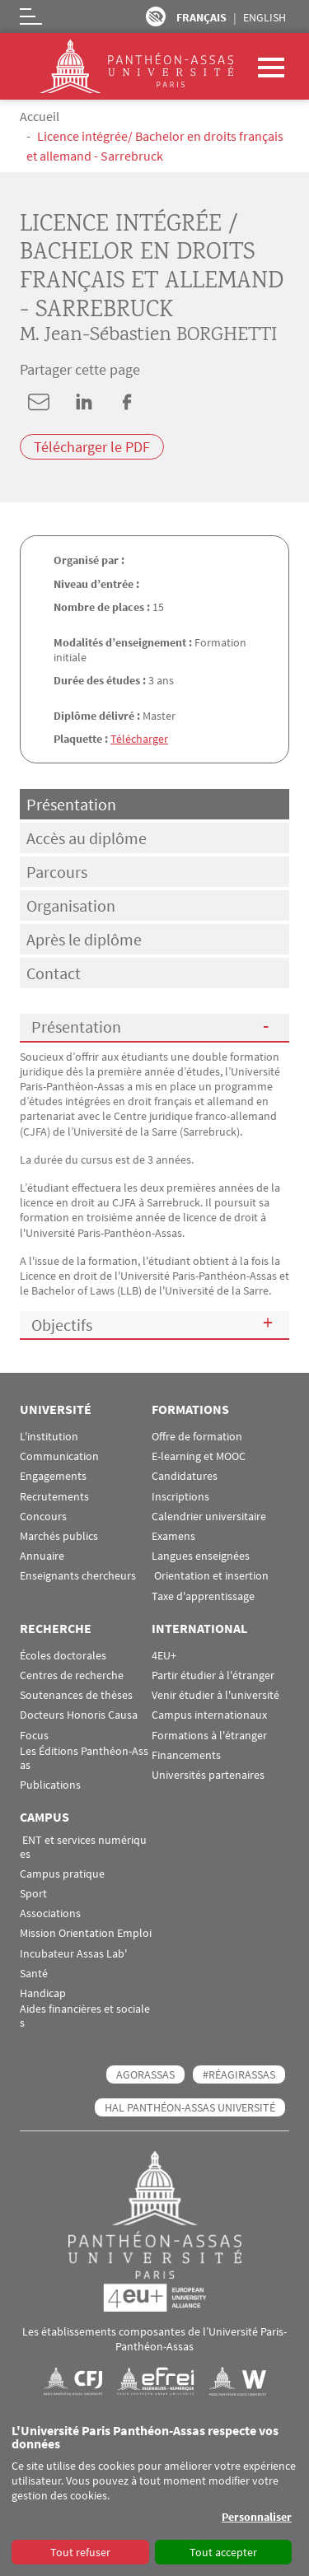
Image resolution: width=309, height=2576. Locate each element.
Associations (50, 1913)
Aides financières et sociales (85, 2016)
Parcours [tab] (56, 871)
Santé (34, 1974)
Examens (173, 1536)
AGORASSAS (145, 2074)
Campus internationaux (209, 1715)
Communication (59, 1456)
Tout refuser (80, 2552)
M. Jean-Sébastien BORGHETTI (148, 335)
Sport (33, 1894)
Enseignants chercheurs (78, 1576)
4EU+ (164, 1656)
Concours (43, 1517)
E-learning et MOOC (199, 1456)
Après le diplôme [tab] (84, 939)
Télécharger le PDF (92, 446)
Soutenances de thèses (76, 1695)
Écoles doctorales (63, 1656)
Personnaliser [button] (257, 2516)
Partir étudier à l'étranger (213, 1675)
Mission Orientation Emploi (86, 1933)
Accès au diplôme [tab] (86, 838)
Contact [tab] (53, 973)
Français (201, 17)
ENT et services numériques (83, 1847)
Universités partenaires (208, 1775)
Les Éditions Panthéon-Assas (84, 1758)
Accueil (39, 116)
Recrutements (54, 1497)
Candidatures (185, 1476)
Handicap (43, 1993)
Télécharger (139, 738)
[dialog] (154, 2495)
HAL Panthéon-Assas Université (190, 2107)
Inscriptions (180, 1497)
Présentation (76, 1026)
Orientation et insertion (210, 1576)
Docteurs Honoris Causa (79, 1715)
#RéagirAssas (239, 2074)
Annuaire (42, 1556)
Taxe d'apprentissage (203, 1596)
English (264, 17)
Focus (34, 1736)
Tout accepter (223, 2552)
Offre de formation (197, 1437)
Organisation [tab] (70, 905)
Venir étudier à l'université (215, 1695)
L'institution (49, 1437)
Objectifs (61, 1324)
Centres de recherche (72, 1675)
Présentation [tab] (71, 804)
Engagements (53, 1476)
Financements (186, 1755)
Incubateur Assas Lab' (73, 1954)
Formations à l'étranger (209, 1736)
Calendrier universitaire (209, 1517)
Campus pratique (62, 1874)
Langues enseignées (201, 1556)
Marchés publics (59, 1536)
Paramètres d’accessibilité (156, 16)
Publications (50, 1785)
